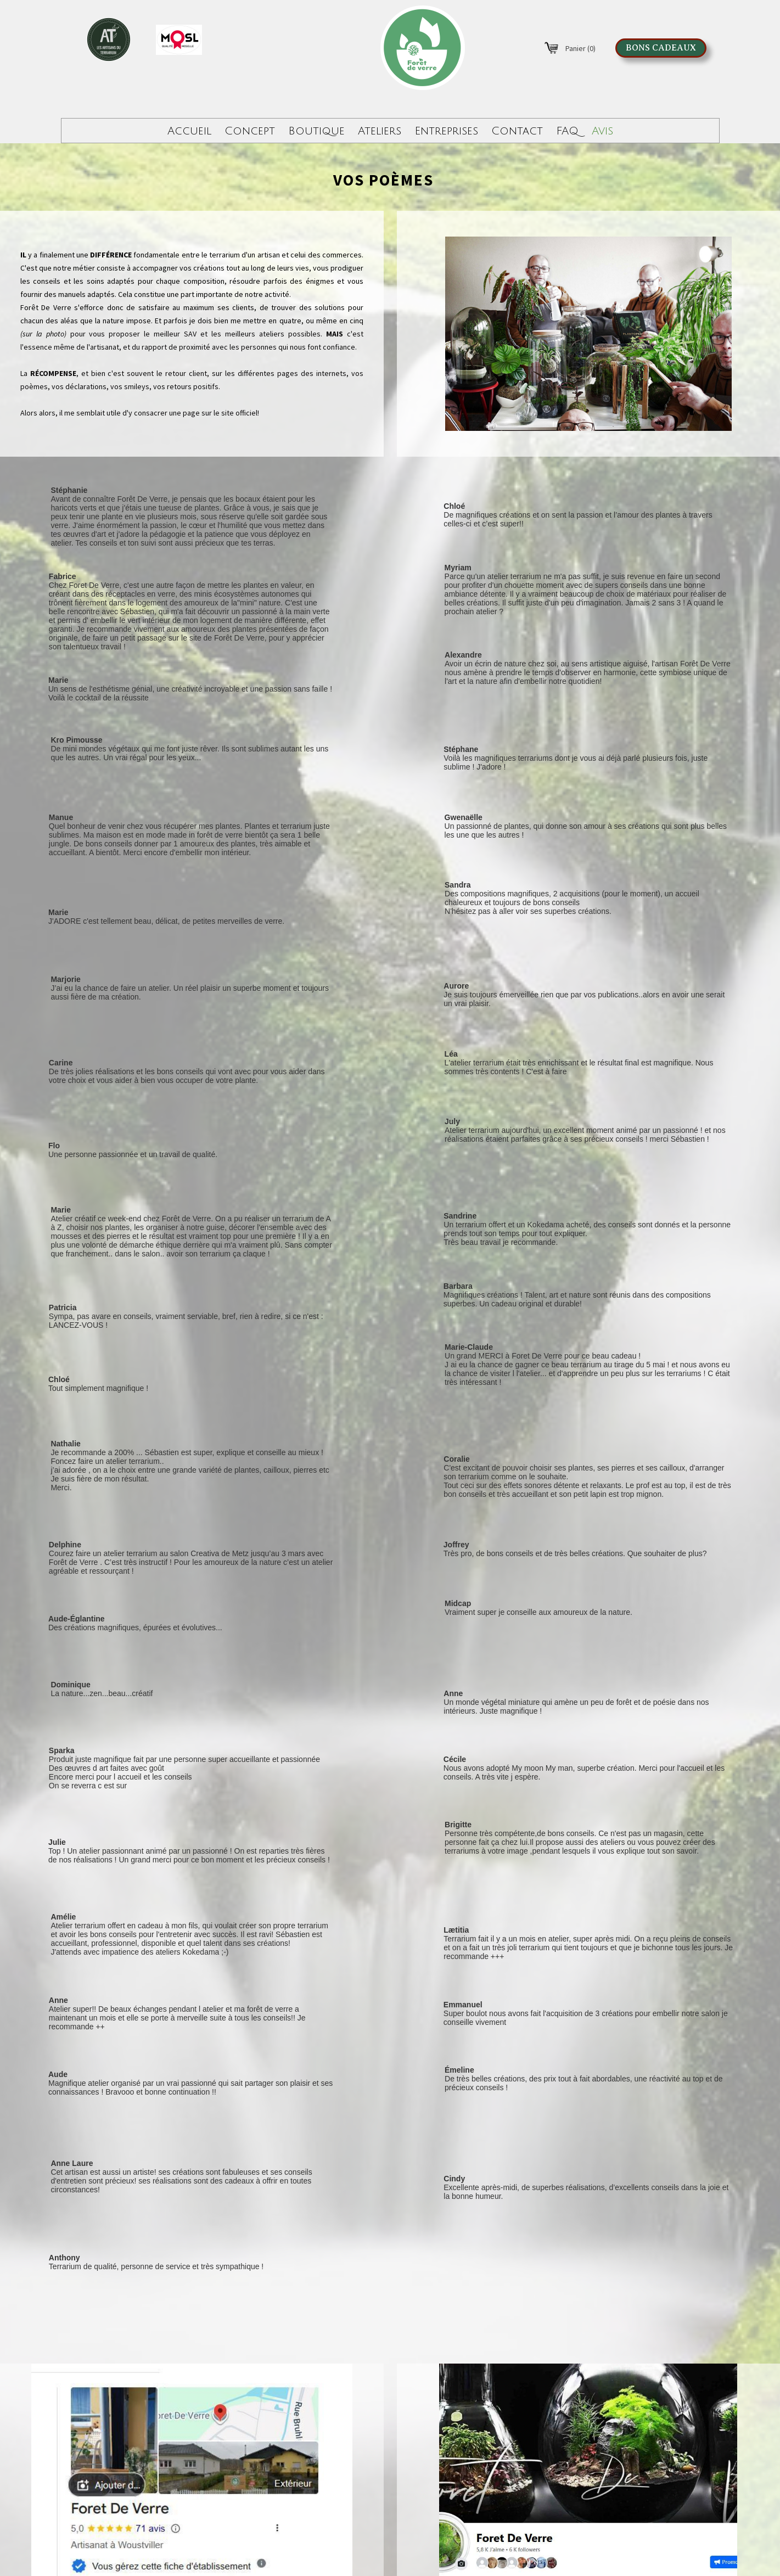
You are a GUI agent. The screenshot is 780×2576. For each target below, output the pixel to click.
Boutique (316, 131)
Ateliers (379, 131)
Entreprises (446, 131)
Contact (517, 131)
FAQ (567, 131)
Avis (602, 131)
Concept (250, 131)
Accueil (189, 131)
